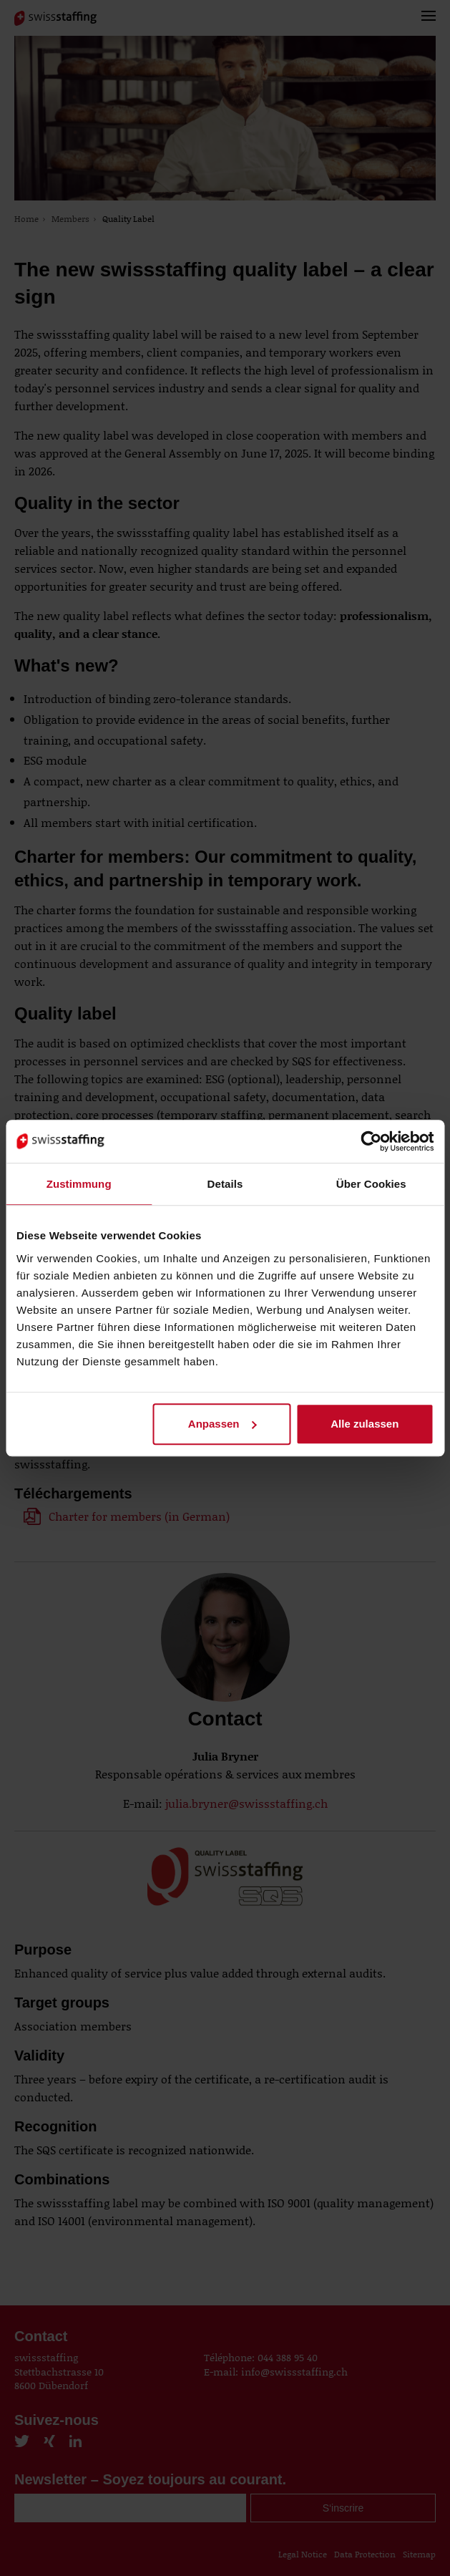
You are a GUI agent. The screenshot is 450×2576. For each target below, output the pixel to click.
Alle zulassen (364, 1424)
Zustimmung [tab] (79, 1184)
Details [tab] (225, 1184)
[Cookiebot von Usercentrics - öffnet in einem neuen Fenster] (371, 1141)
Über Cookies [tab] (371, 1184)
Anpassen (222, 1424)
